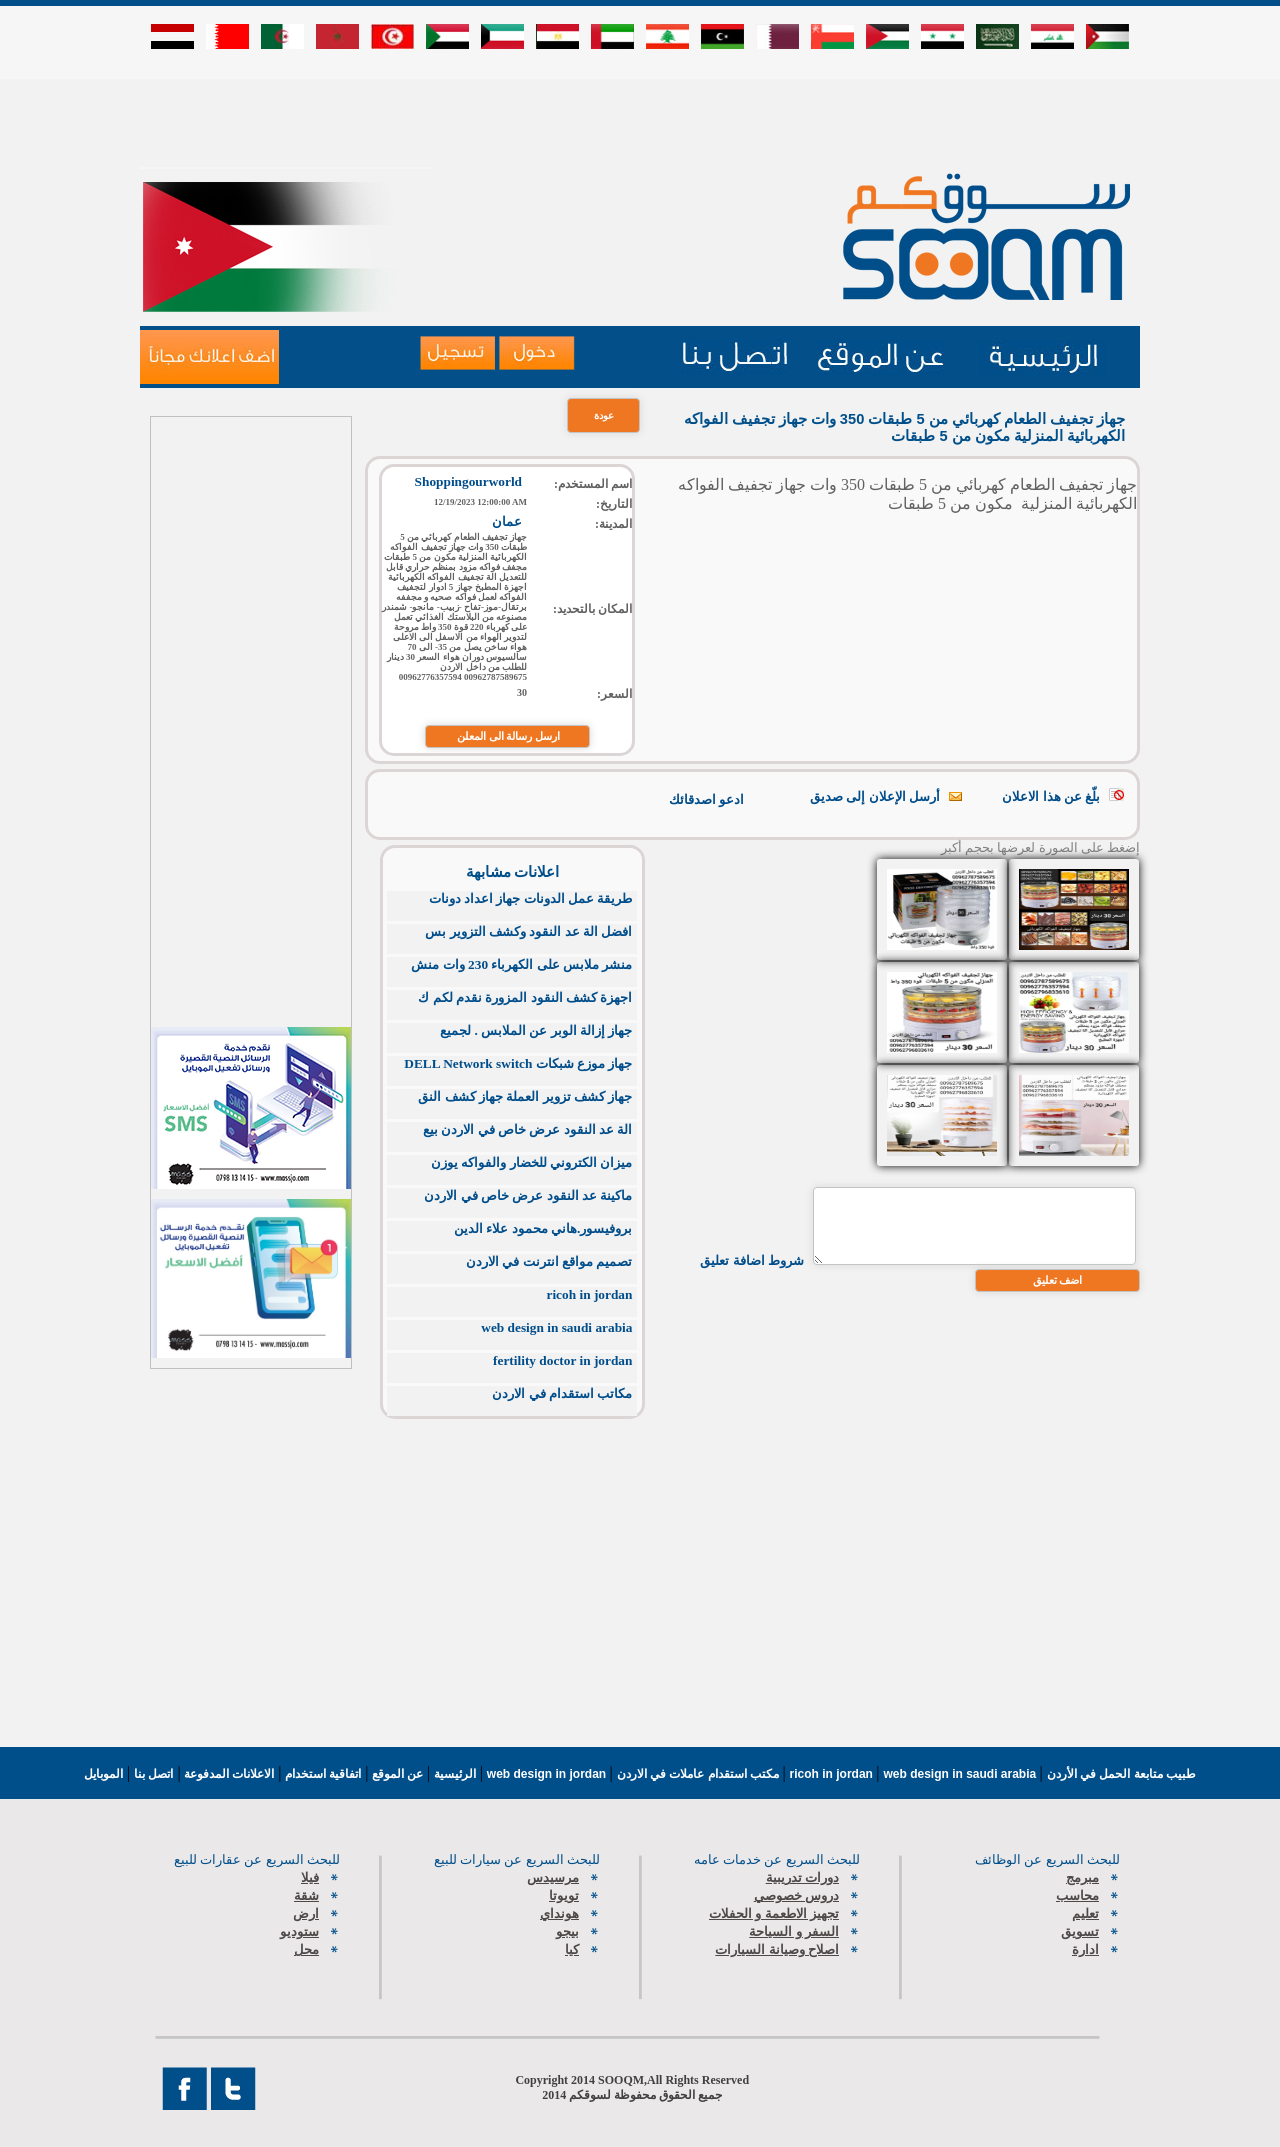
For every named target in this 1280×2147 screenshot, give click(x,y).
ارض (306, 1913)
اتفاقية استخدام (322, 1774)
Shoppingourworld (468, 481)
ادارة (1085, 1949)
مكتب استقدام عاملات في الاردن (700, 1774)
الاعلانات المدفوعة (228, 1774)
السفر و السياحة (794, 1931)
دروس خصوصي (796, 1895)
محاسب (1077, 1895)
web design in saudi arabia (556, 1327)
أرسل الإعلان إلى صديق (875, 796)
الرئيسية (455, 1774)
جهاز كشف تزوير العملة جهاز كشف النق (525, 1096)
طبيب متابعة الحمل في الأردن (1121, 1774)
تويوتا (564, 1895)
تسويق (1080, 1931)
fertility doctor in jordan (562, 1360)
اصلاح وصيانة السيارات (777, 1949)
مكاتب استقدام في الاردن (562, 1393)
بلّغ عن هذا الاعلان (1051, 796)
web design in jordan (548, 1774)
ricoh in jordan (590, 1294)
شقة (306, 1895)
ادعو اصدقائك (706, 799)
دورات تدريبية (802, 1877)
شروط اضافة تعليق (752, 1260)
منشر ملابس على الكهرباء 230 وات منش (521, 964)
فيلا (310, 1877)
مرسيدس (553, 1877)
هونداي (559, 1913)
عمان (507, 521)
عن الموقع (395, 1774)
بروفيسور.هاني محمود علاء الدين (543, 1228)
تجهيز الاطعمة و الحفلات (774, 1913)
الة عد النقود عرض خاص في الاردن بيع (527, 1129)
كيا (572, 1949)
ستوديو (299, 1931)
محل (306, 1949)
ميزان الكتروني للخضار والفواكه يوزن (531, 1162)
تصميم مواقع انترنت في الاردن (549, 1261)
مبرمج (1082, 1877)
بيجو (567, 1931)
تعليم (1085, 1913)
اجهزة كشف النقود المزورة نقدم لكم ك (525, 997)
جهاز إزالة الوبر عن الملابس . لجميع (536, 1030)
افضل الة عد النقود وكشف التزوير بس (528, 931)
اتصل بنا (153, 1774)
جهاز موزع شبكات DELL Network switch (518, 1063)
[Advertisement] (640, 122)
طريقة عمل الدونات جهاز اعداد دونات (531, 898)
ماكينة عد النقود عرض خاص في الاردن (528, 1195)
